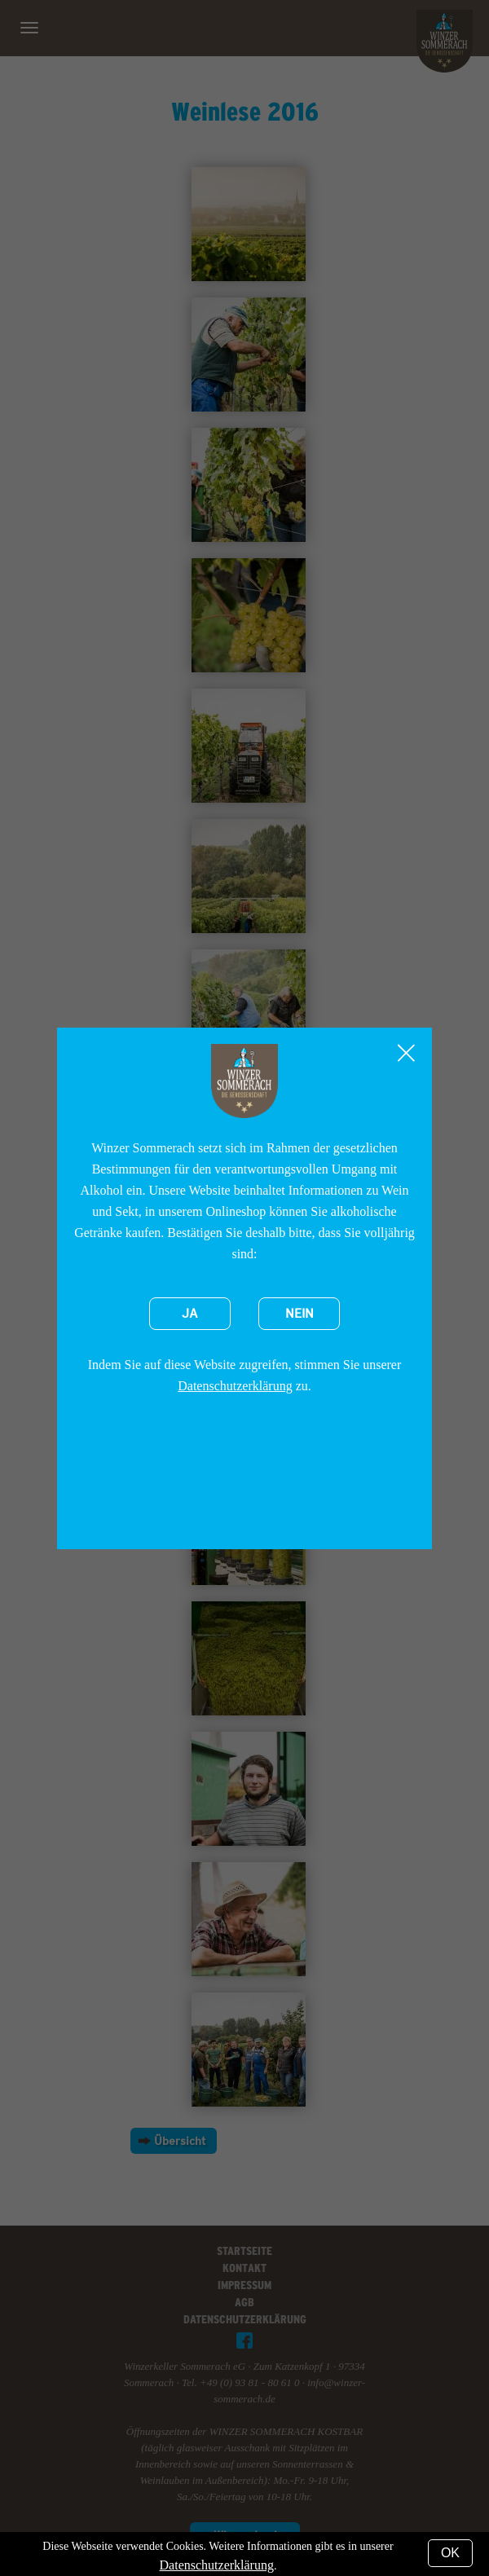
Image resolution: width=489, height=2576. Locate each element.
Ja (190, 1313)
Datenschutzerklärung (235, 1386)
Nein (299, 1313)
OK (450, 2553)
